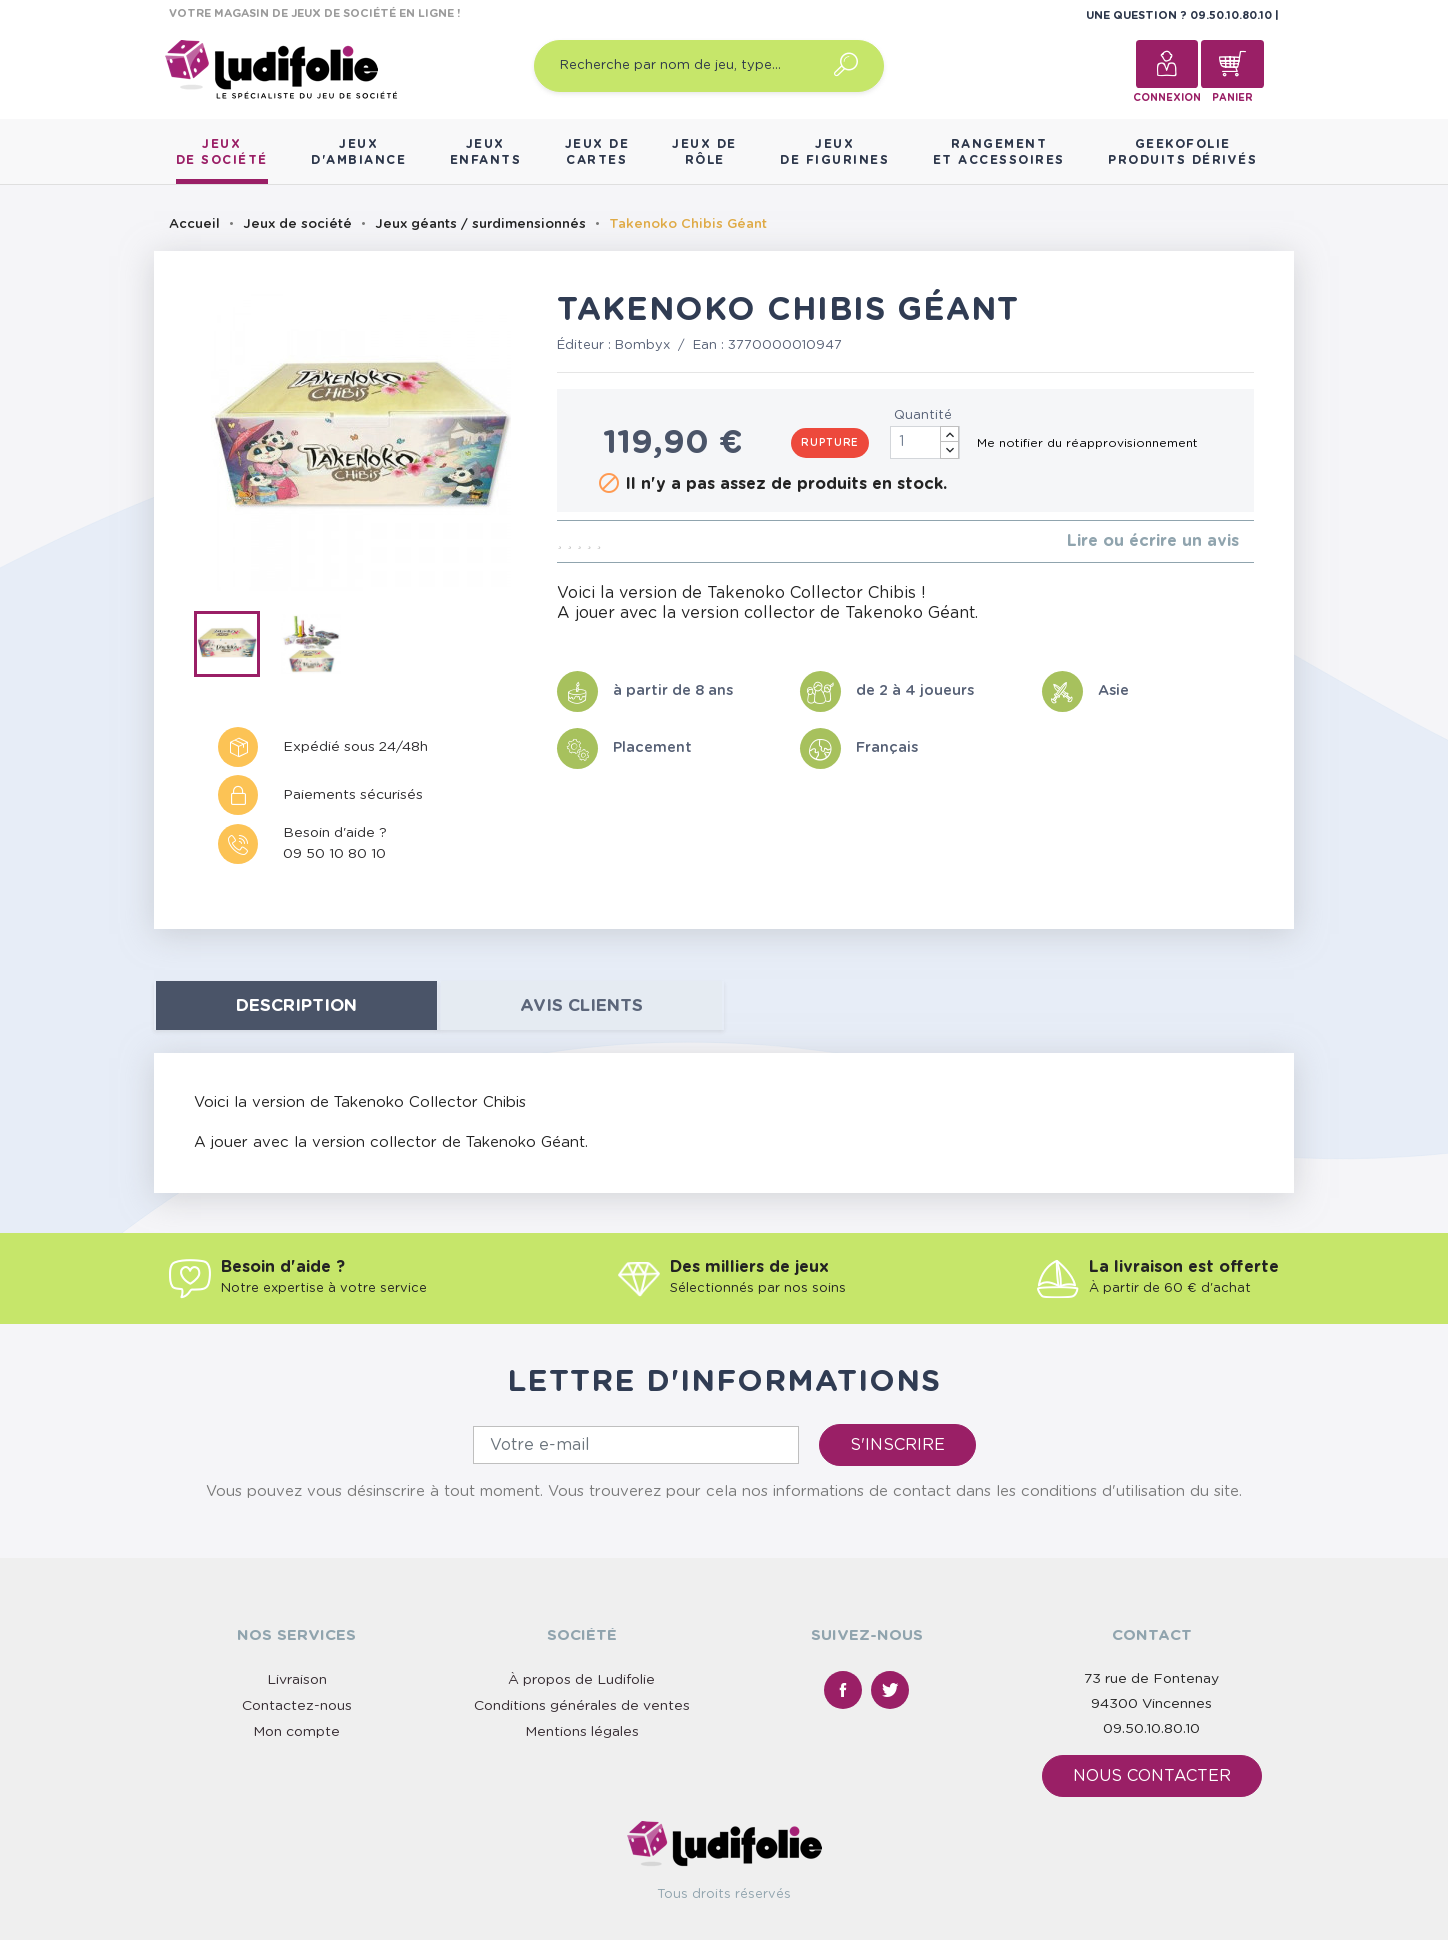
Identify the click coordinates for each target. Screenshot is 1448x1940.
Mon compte (296, 1732)
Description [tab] (296, 1005)
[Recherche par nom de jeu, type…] (709, 66)
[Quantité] (925, 442)
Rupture (830, 443)
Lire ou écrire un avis (1153, 541)
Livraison (297, 1680)
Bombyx (642, 345)
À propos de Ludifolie (581, 1680)
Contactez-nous (297, 1706)
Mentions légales (582, 1732)
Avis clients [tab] (581, 1005)
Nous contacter (1152, 1776)
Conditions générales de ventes (582, 1706)
